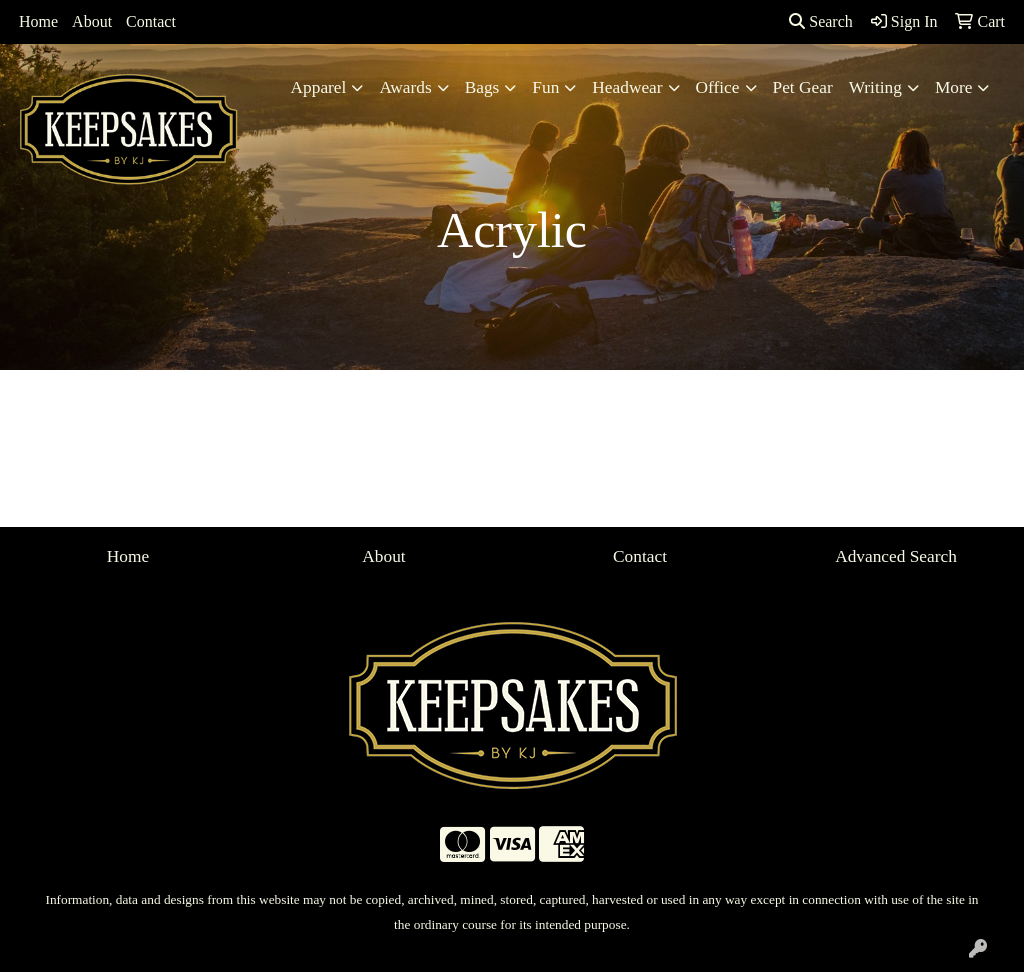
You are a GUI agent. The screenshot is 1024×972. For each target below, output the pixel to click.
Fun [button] (545, 87)
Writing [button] (875, 87)
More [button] (954, 87)
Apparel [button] (319, 87)
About (92, 21)
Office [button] (718, 87)
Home (38, 21)
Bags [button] (482, 87)
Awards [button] (405, 87)
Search (821, 21)
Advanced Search (896, 556)
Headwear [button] (627, 87)
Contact (151, 21)
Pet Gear (803, 87)
